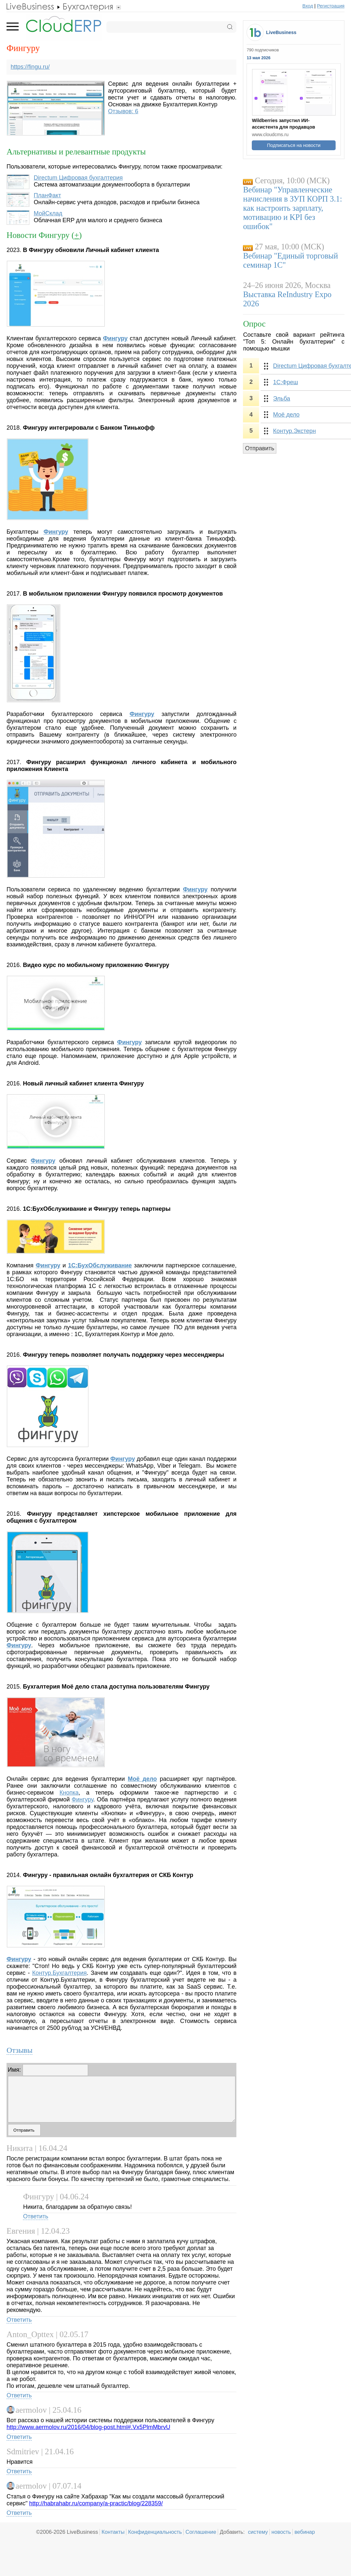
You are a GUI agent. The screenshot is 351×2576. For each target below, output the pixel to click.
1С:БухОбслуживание (100, 1265)
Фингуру (56, 531)
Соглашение (200, 2532)
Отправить (259, 448)
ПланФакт (47, 195)
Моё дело (142, 1779)
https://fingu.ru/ (30, 66)
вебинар (304, 2532)
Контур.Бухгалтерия (59, 1973)
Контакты (113, 2532)
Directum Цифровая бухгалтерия (78, 177)
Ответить (35, 2216)
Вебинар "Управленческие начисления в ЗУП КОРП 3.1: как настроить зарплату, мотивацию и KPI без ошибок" (292, 208)
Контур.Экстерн (294, 431)
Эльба (281, 398)
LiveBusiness (281, 32)
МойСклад (48, 213)
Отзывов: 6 (123, 111)
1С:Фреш (285, 382)
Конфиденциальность (155, 2532)
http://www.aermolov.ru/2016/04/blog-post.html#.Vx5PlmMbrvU (88, 2427)
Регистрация (330, 6)
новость (281, 2532)
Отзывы (19, 2050)
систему (258, 2532)
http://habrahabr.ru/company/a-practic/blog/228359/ (96, 2503)
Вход (308, 6)
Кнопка (69, 1792)
